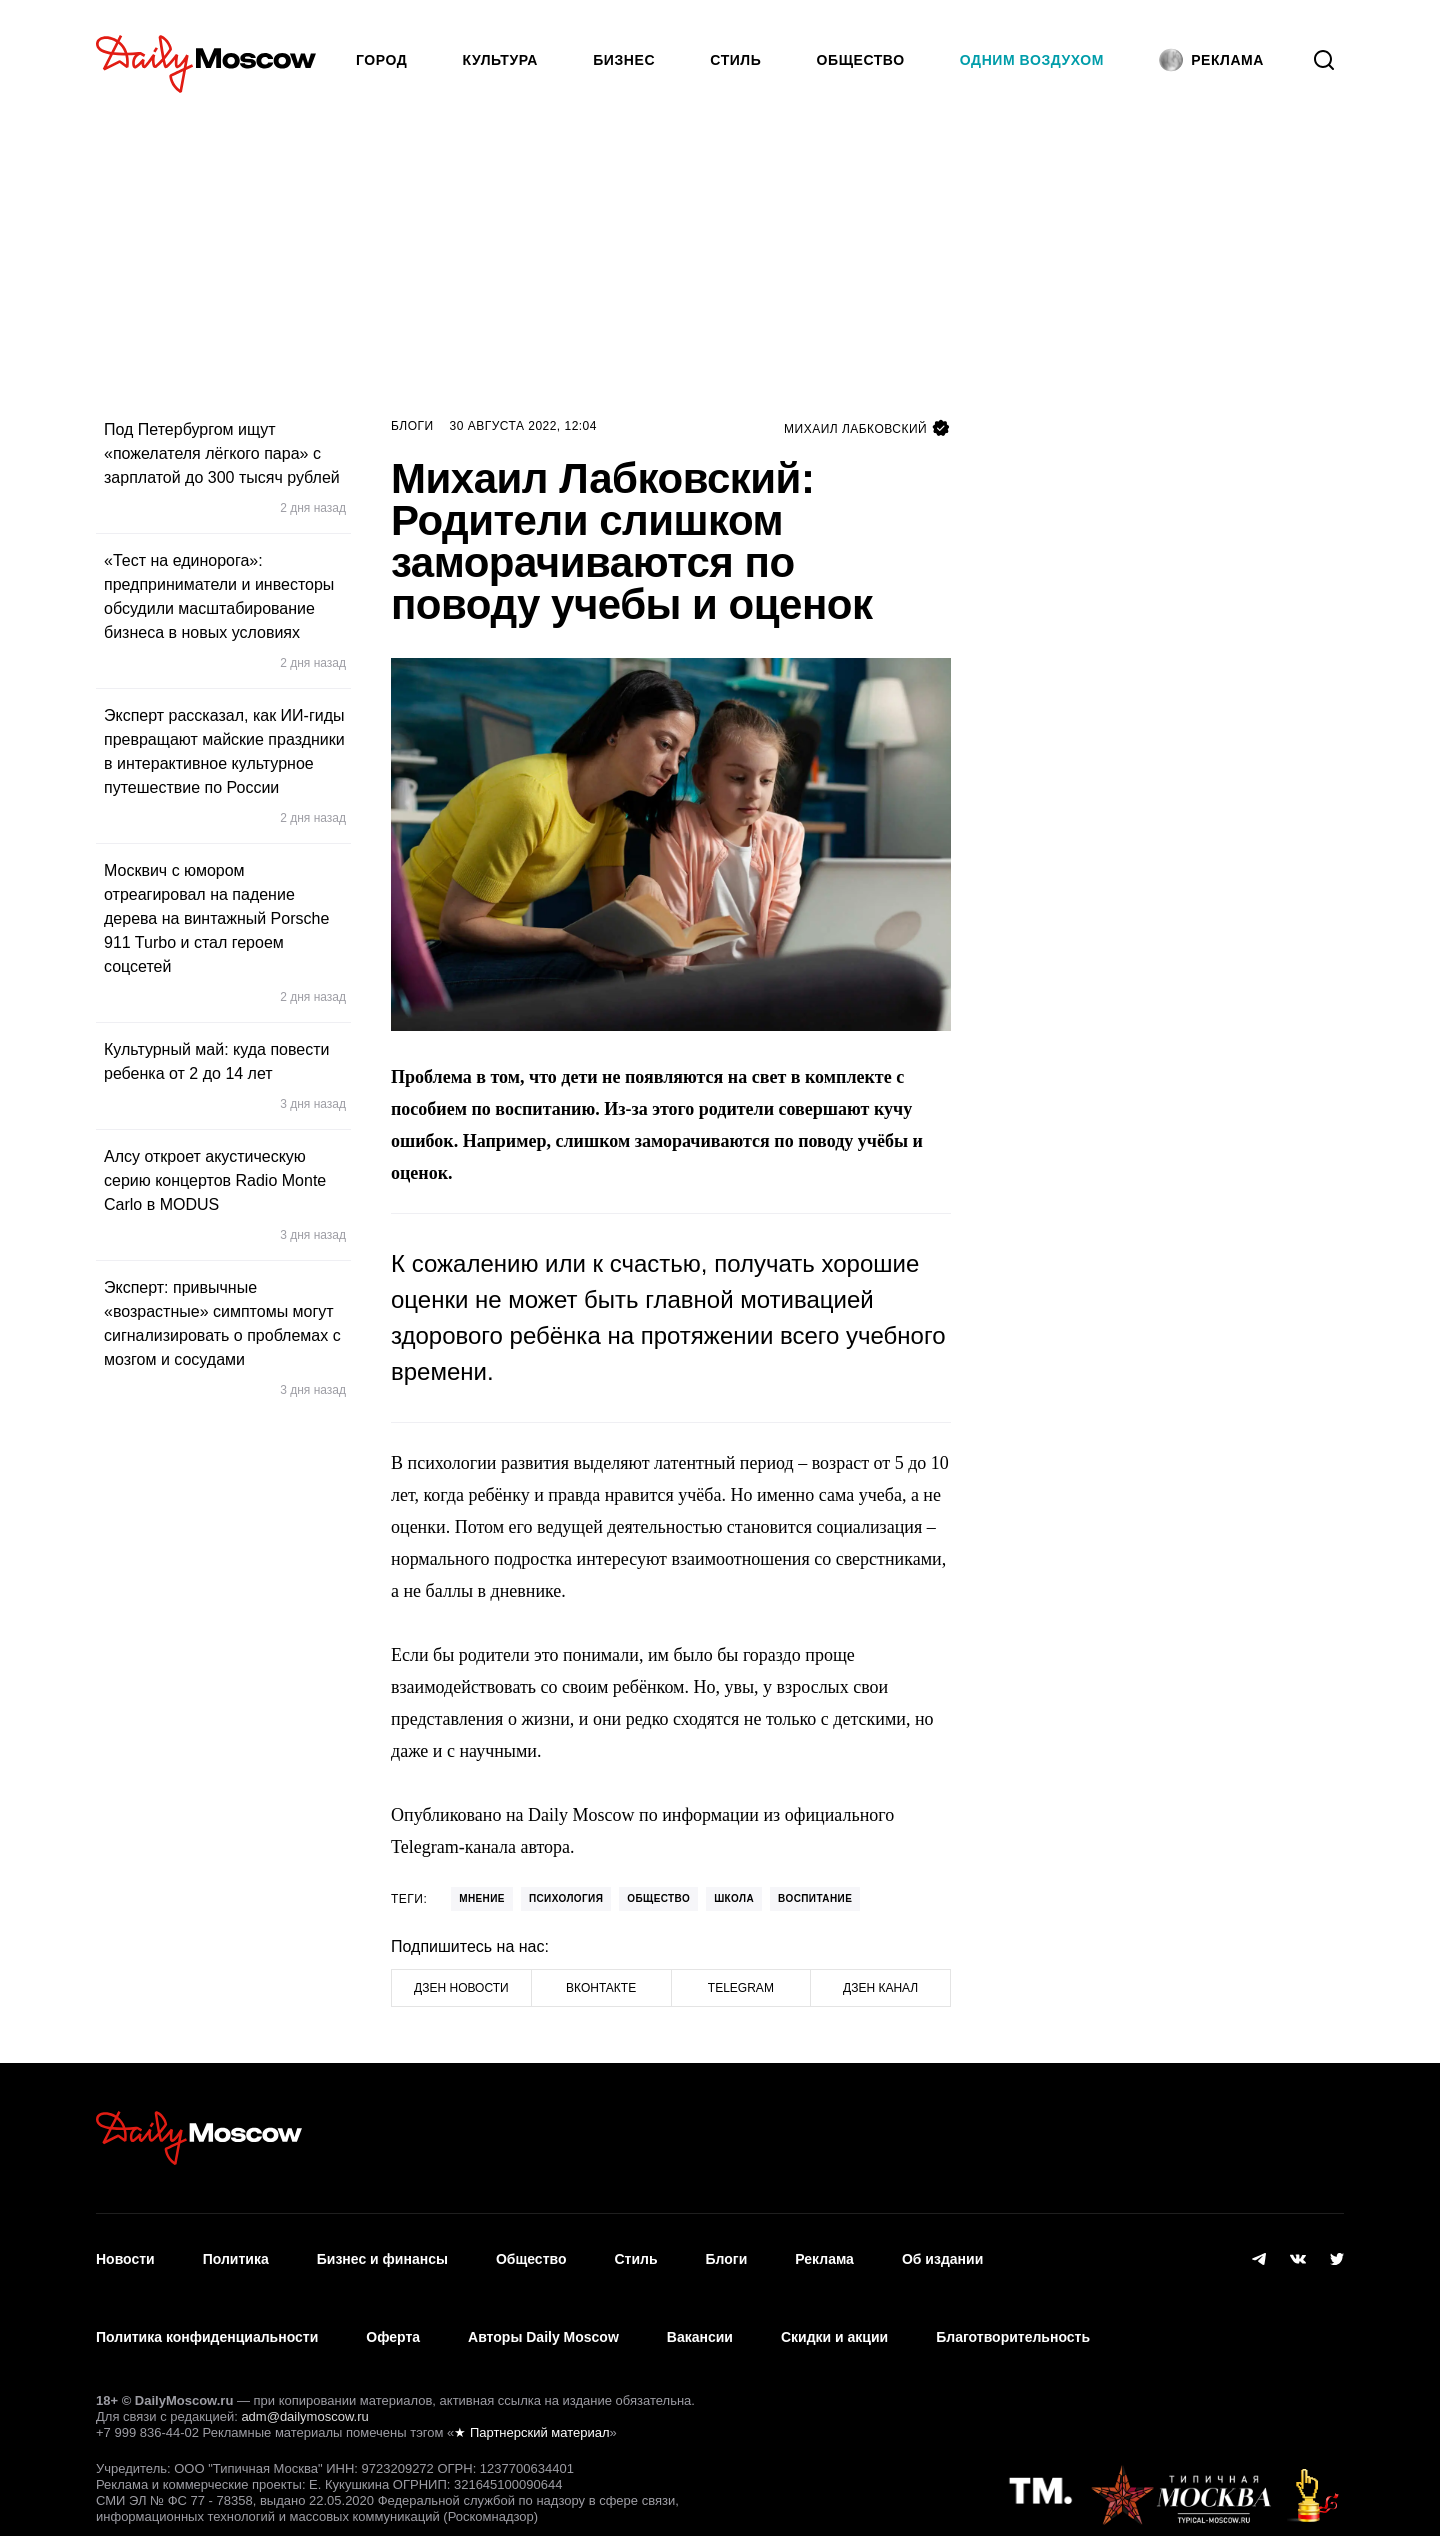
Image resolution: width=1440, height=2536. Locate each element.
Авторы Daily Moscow (543, 2309)
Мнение (482, 1898)
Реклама (824, 2250)
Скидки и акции (834, 2309)
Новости (125, 2250)
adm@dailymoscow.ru (304, 2379)
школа (734, 1898)
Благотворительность (1013, 2309)
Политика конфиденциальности (207, 2309)
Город (381, 60)
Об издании (942, 2250)
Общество (861, 60)
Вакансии (700, 2309)
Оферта (393, 2309)
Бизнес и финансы (382, 2250)
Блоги (412, 426)
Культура (501, 60)
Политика (236, 2250)
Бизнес (624, 60)
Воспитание (815, 1898)
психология (566, 1898)
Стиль (735, 60)
